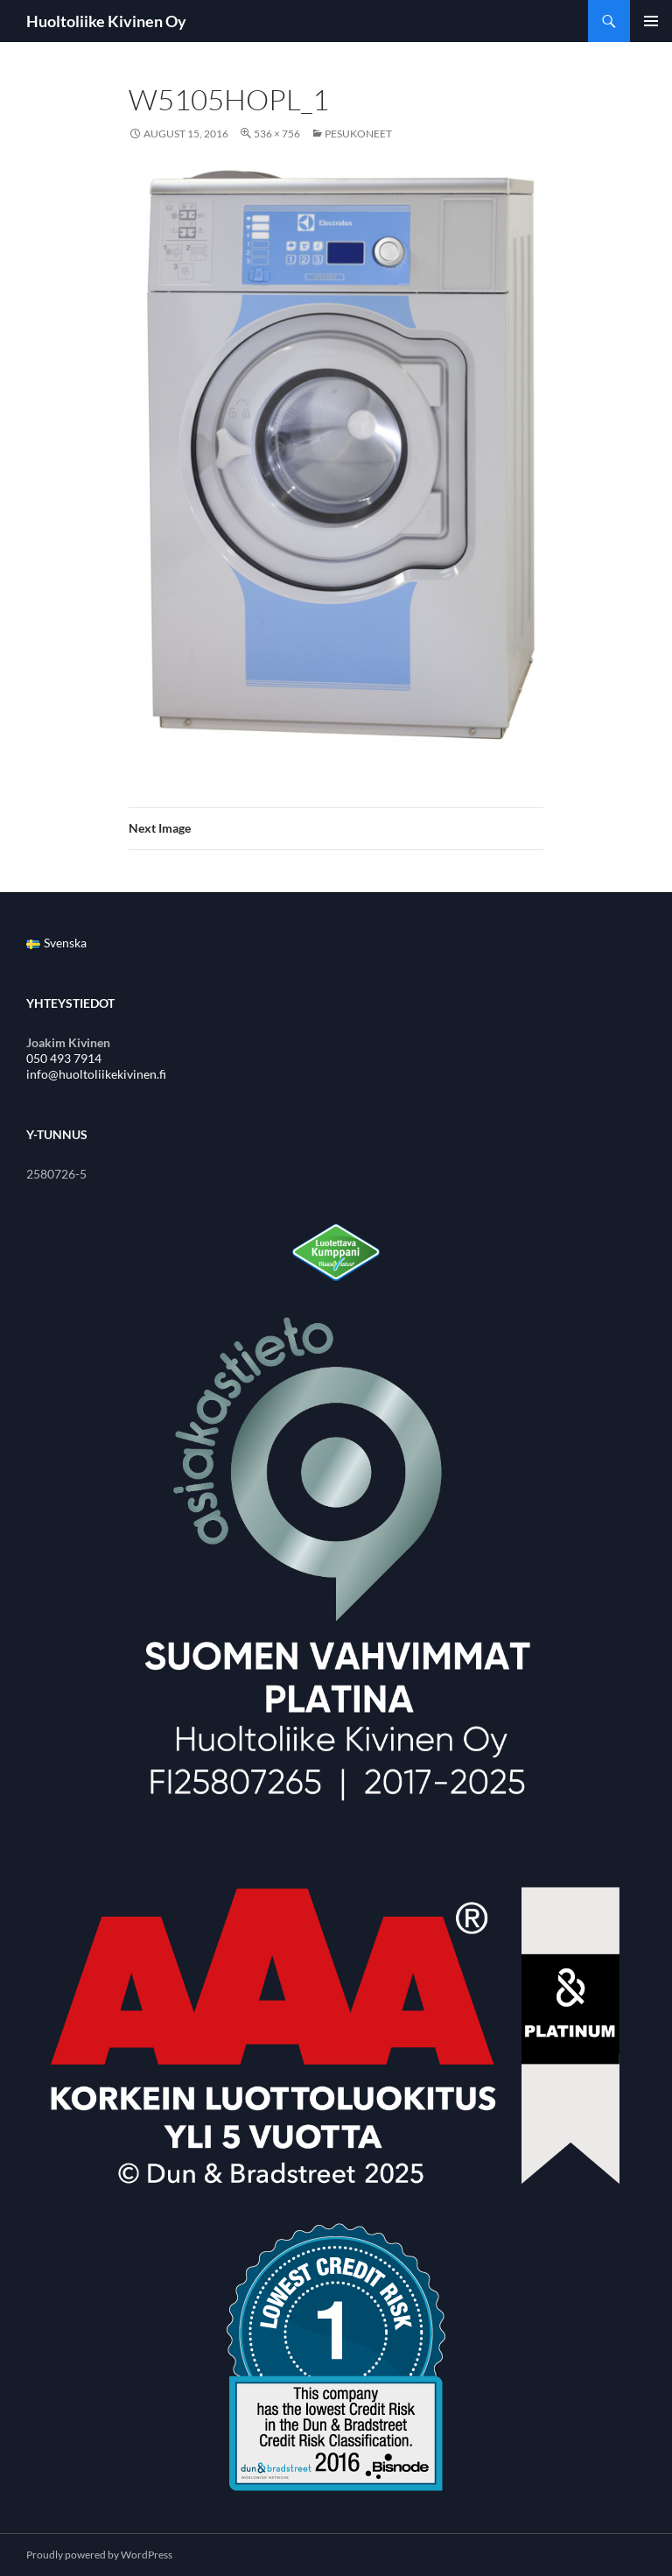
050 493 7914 (64, 1058)
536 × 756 (277, 133)
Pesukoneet (358, 133)
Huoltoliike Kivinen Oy (106, 21)
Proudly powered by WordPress (99, 2554)
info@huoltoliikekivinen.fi (96, 1073)
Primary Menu (651, 21)
